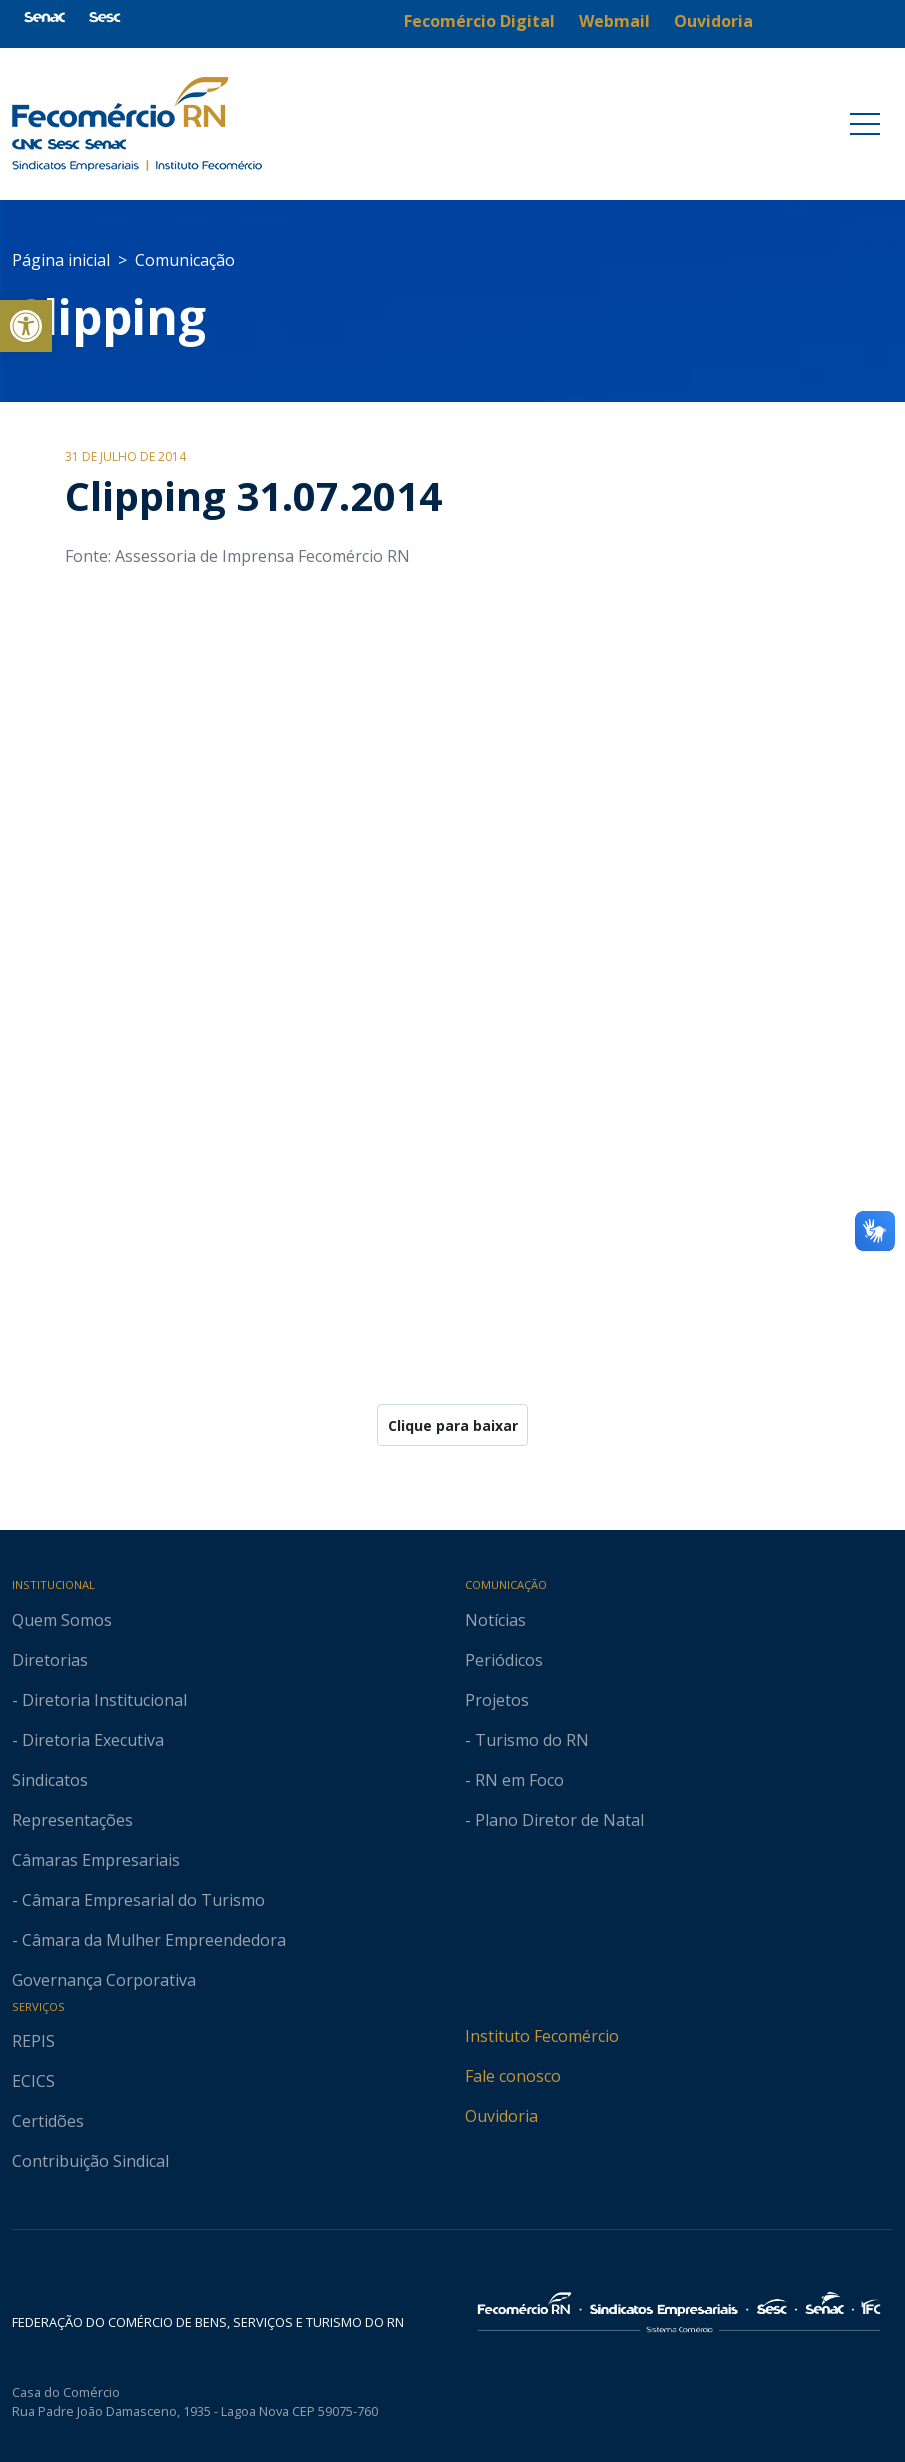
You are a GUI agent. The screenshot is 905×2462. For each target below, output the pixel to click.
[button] (26, 326)
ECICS (33, 2081)
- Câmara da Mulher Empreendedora (149, 1940)
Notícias (495, 1620)
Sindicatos (50, 1780)
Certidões (48, 2121)
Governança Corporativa (104, 1980)
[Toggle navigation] (865, 124)
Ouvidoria (501, 2116)
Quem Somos (62, 1620)
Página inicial (61, 260)
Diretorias (50, 1660)
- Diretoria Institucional (99, 1700)
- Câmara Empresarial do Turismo (138, 1900)
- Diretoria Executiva (88, 1740)
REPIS (33, 2041)
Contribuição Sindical (90, 2161)
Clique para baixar (453, 1425)
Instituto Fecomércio (542, 2036)
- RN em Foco (514, 1780)
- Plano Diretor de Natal (554, 1820)
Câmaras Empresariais (96, 1860)
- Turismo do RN (527, 1740)
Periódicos (504, 1660)
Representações (72, 1820)
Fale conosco (513, 2076)
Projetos (497, 1700)
